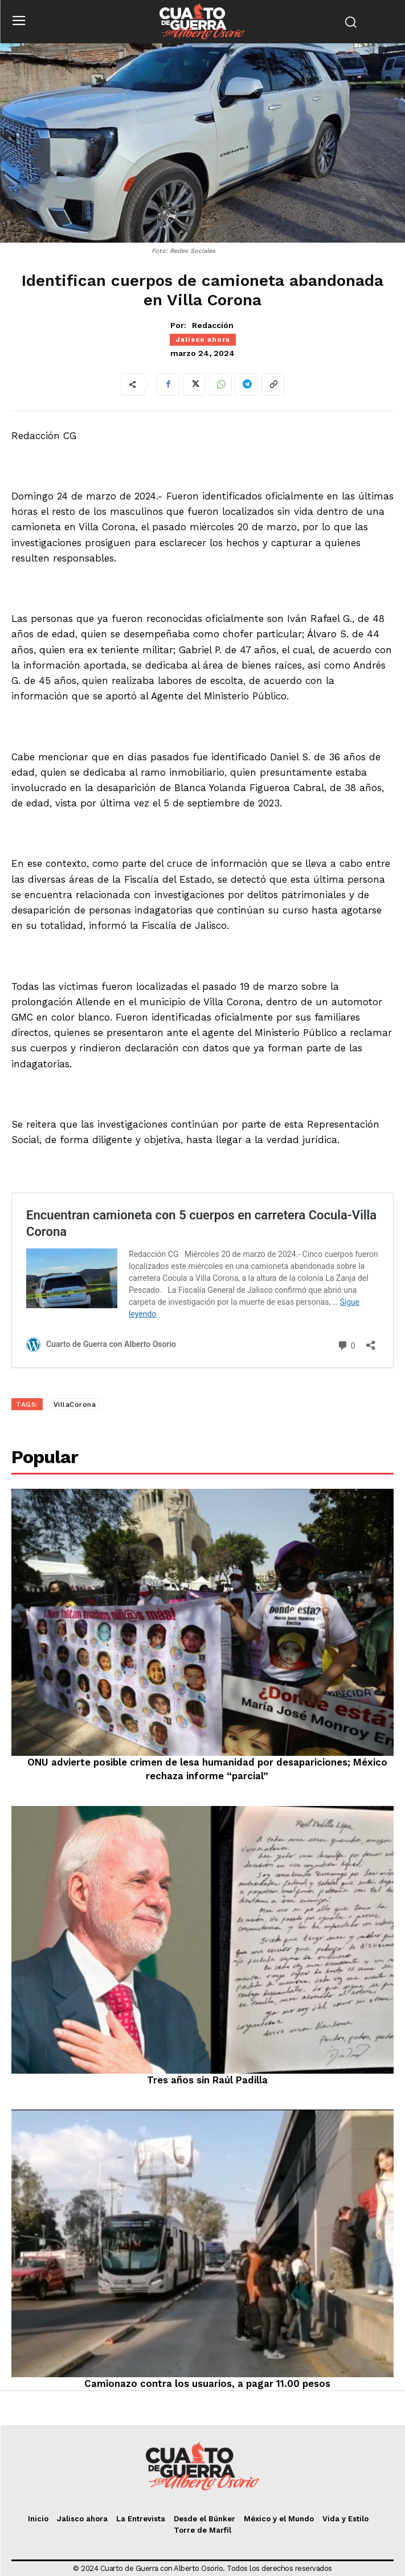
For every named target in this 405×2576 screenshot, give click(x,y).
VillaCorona (75, 1404)
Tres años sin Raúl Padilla (207, 2080)
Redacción (213, 325)
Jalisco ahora (203, 339)
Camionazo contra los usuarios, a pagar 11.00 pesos (207, 2383)
